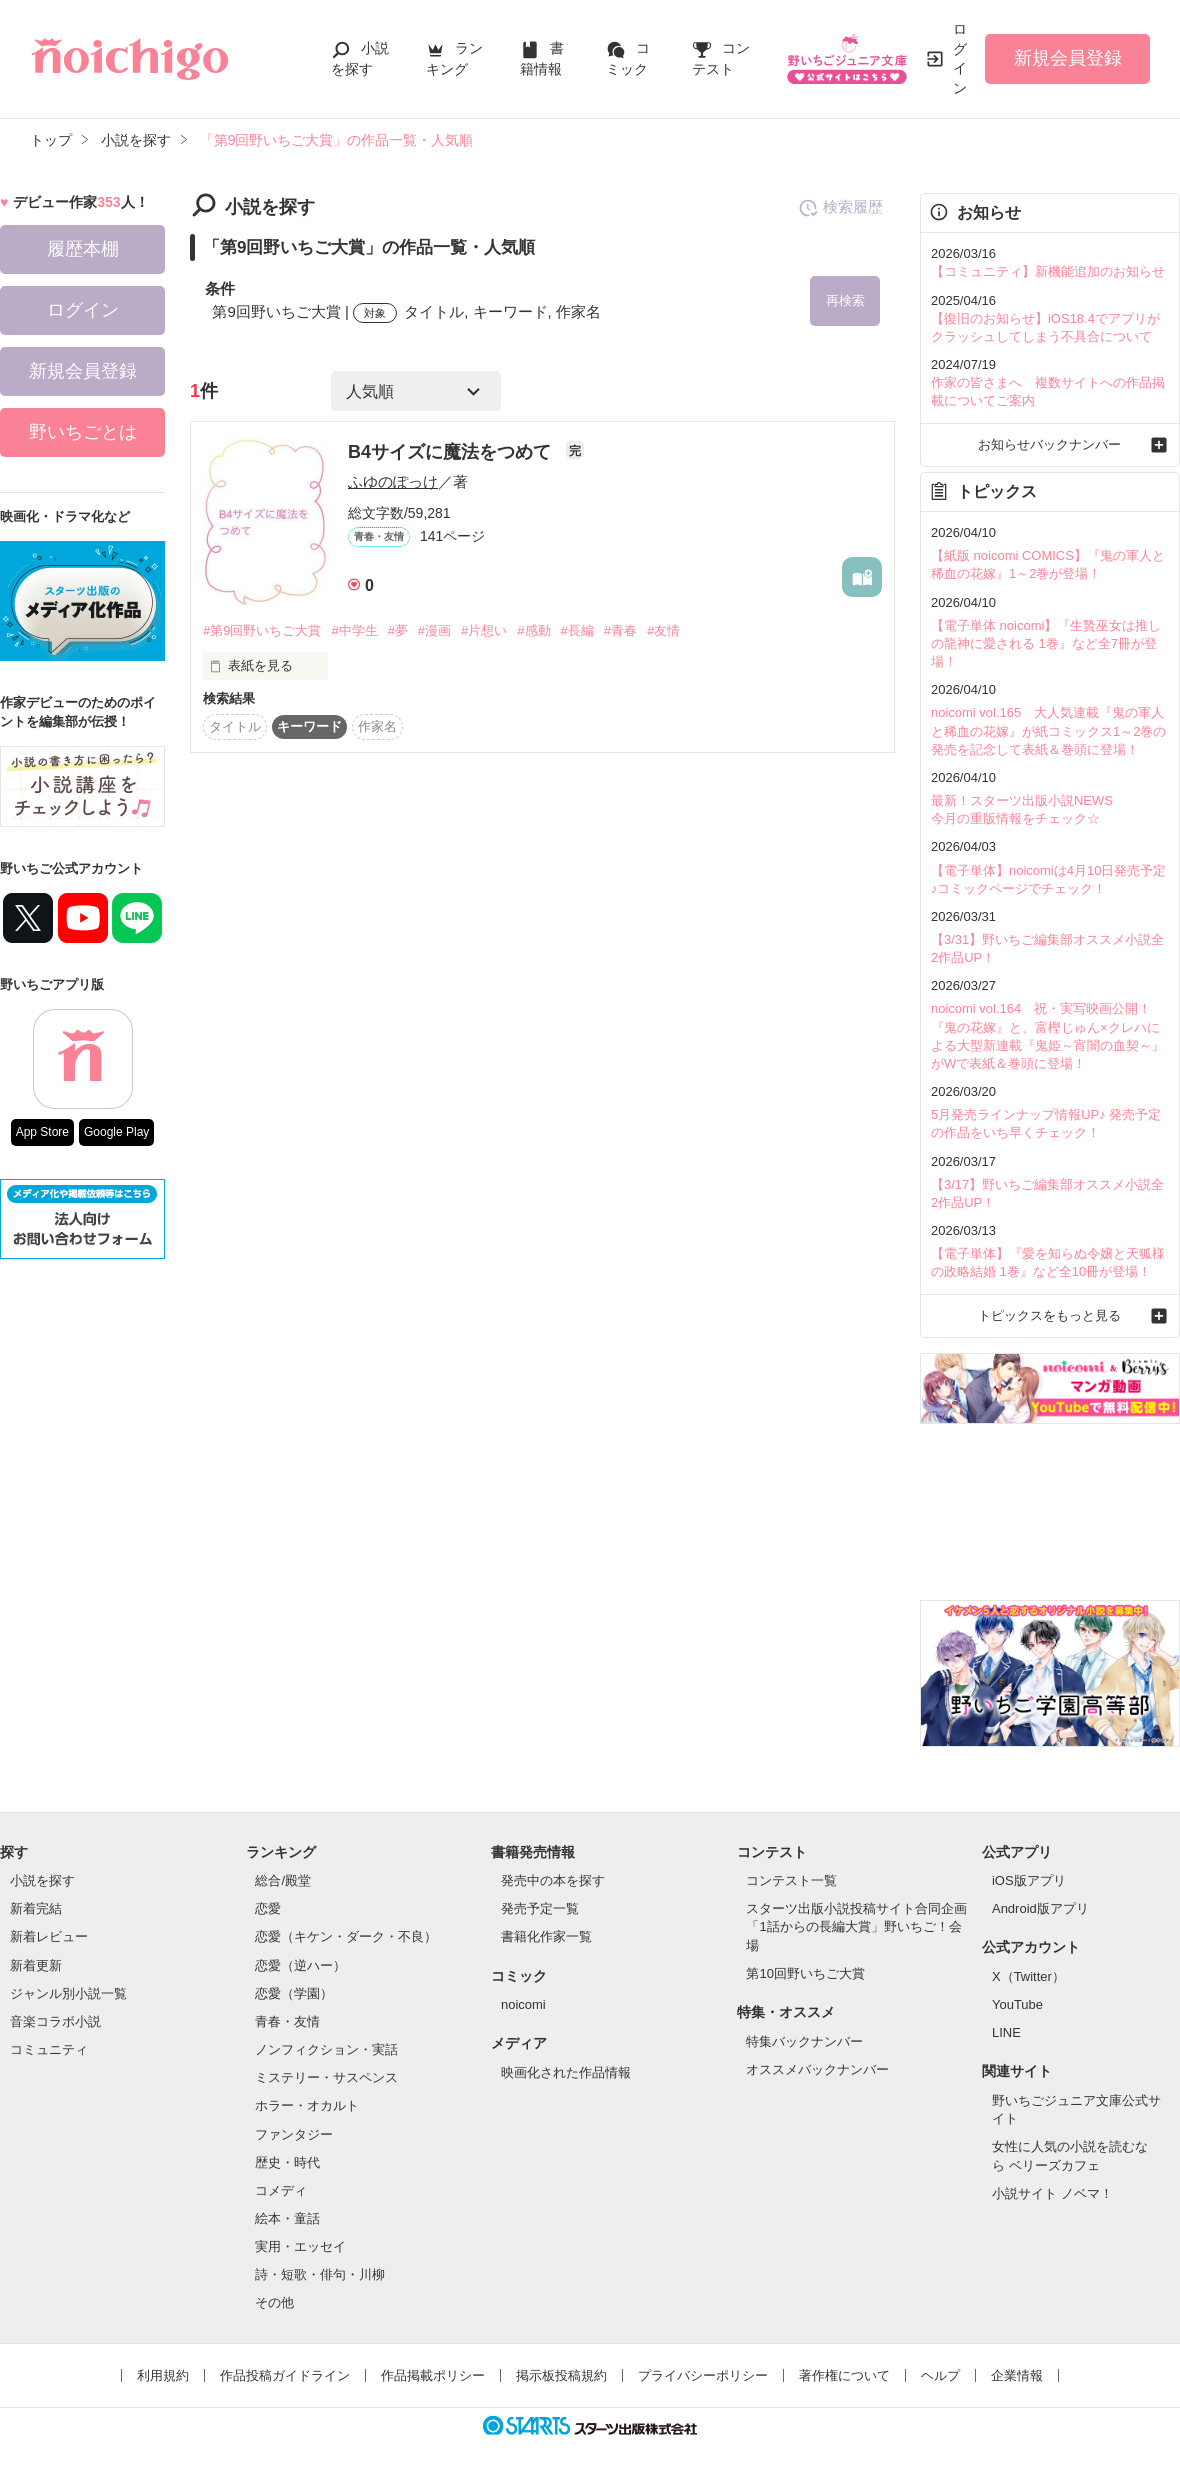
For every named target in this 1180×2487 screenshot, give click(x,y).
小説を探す (42, 1880)
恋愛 (268, 1908)
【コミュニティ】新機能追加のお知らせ (1048, 271)
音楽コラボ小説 (55, 2021)
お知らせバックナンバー (1049, 444)
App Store (42, 1132)
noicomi (523, 2004)
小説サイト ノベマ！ (1052, 2193)
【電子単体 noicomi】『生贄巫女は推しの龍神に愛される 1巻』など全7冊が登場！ (1046, 643)
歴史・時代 (287, 2162)
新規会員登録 (1068, 58)
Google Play (116, 1132)
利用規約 (163, 2375)
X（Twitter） (1028, 1976)
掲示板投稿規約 (561, 2375)
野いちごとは (83, 432)
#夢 (398, 630)
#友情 (663, 630)
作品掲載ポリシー (433, 2375)
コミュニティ (49, 2049)
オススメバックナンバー (817, 2069)
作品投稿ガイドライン (285, 2375)
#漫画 (434, 630)
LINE (1006, 2032)
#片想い (484, 630)
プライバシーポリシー (703, 2375)
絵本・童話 (287, 2218)
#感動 (533, 630)
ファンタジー (294, 2134)
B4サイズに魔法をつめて (452, 452)
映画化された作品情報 (566, 2072)
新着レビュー (49, 1936)
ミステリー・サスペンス (326, 2077)
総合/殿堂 (283, 1880)
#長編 (577, 630)
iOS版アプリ (1029, 1880)
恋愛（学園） (294, 1993)
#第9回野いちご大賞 (262, 630)
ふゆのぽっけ (393, 481)
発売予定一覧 (540, 1908)
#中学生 (354, 630)
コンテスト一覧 (791, 1880)
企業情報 (1017, 2375)
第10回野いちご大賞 (805, 1973)
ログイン (960, 58)
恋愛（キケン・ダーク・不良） (346, 1936)
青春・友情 (287, 2021)
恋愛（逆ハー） (300, 1965)
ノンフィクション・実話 (326, 2049)
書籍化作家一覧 (546, 1936)
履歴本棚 (83, 249)
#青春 (620, 630)
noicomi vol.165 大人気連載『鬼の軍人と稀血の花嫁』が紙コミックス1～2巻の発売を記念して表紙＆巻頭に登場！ (1048, 730)
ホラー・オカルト (307, 2105)
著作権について (844, 2375)
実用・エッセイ (300, 2246)
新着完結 (36, 1908)
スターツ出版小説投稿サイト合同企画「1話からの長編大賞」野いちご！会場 (856, 1926)
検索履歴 (840, 208)
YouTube (1017, 2004)
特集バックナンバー (804, 2041)
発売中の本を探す (553, 1880)
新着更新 (36, 1965)
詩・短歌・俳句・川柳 (320, 2274)
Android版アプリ (1040, 1908)
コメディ (281, 2190)
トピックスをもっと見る (1049, 1315)
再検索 (845, 300)
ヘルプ (940, 2375)
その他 (274, 2302)
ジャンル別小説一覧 (68, 1993)
